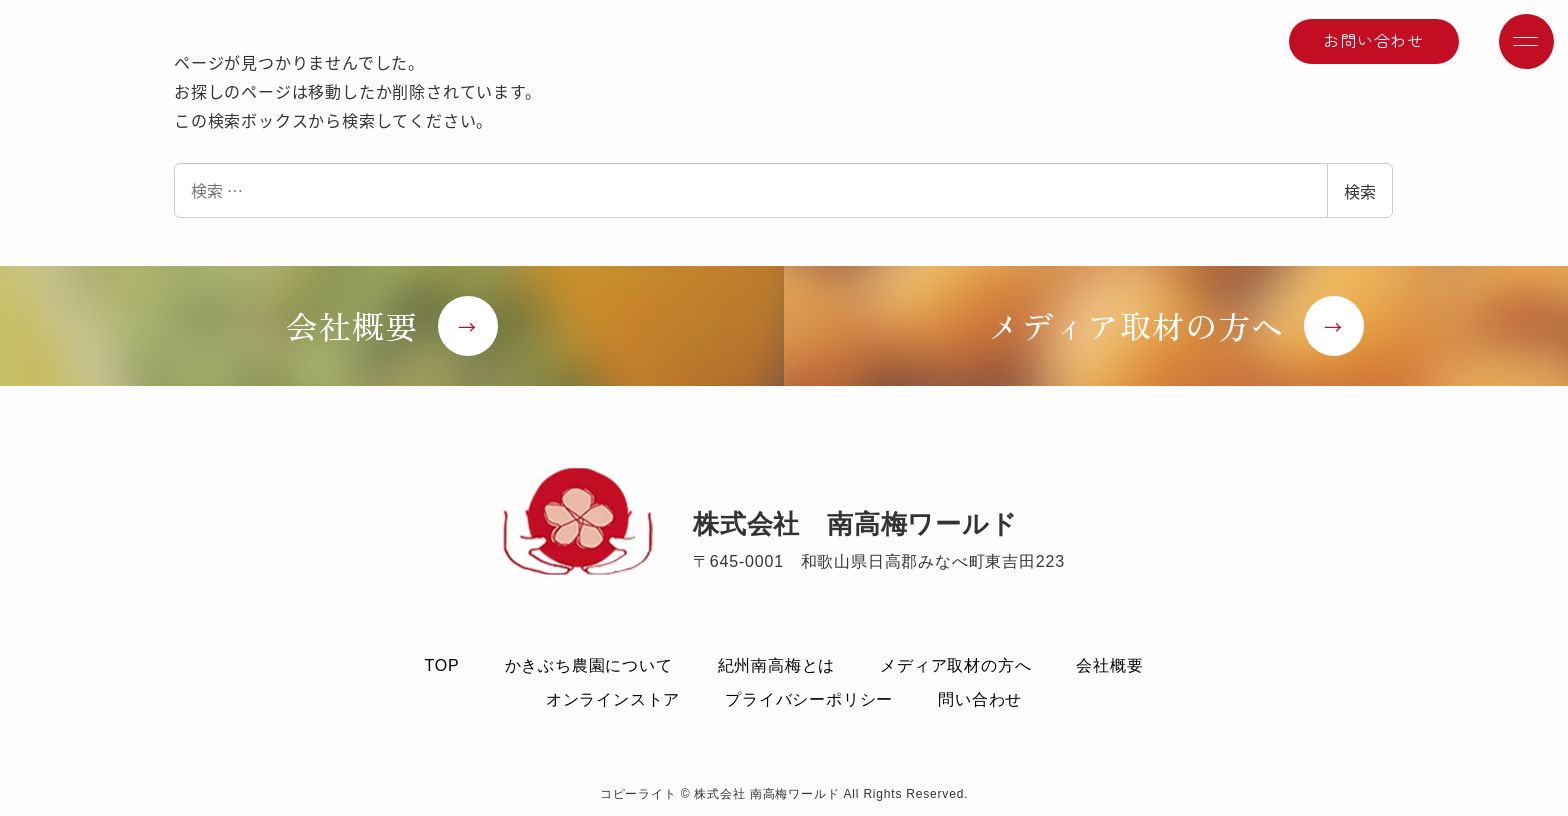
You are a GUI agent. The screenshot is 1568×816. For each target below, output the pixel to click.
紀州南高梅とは (777, 665)
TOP (441, 665)
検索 (1360, 191)
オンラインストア (613, 699)
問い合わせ (980, 699)
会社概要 (1109, 665)
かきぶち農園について (589, 665)
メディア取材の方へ (955, 665)
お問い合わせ (1373, 40)
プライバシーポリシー (809, 699)
